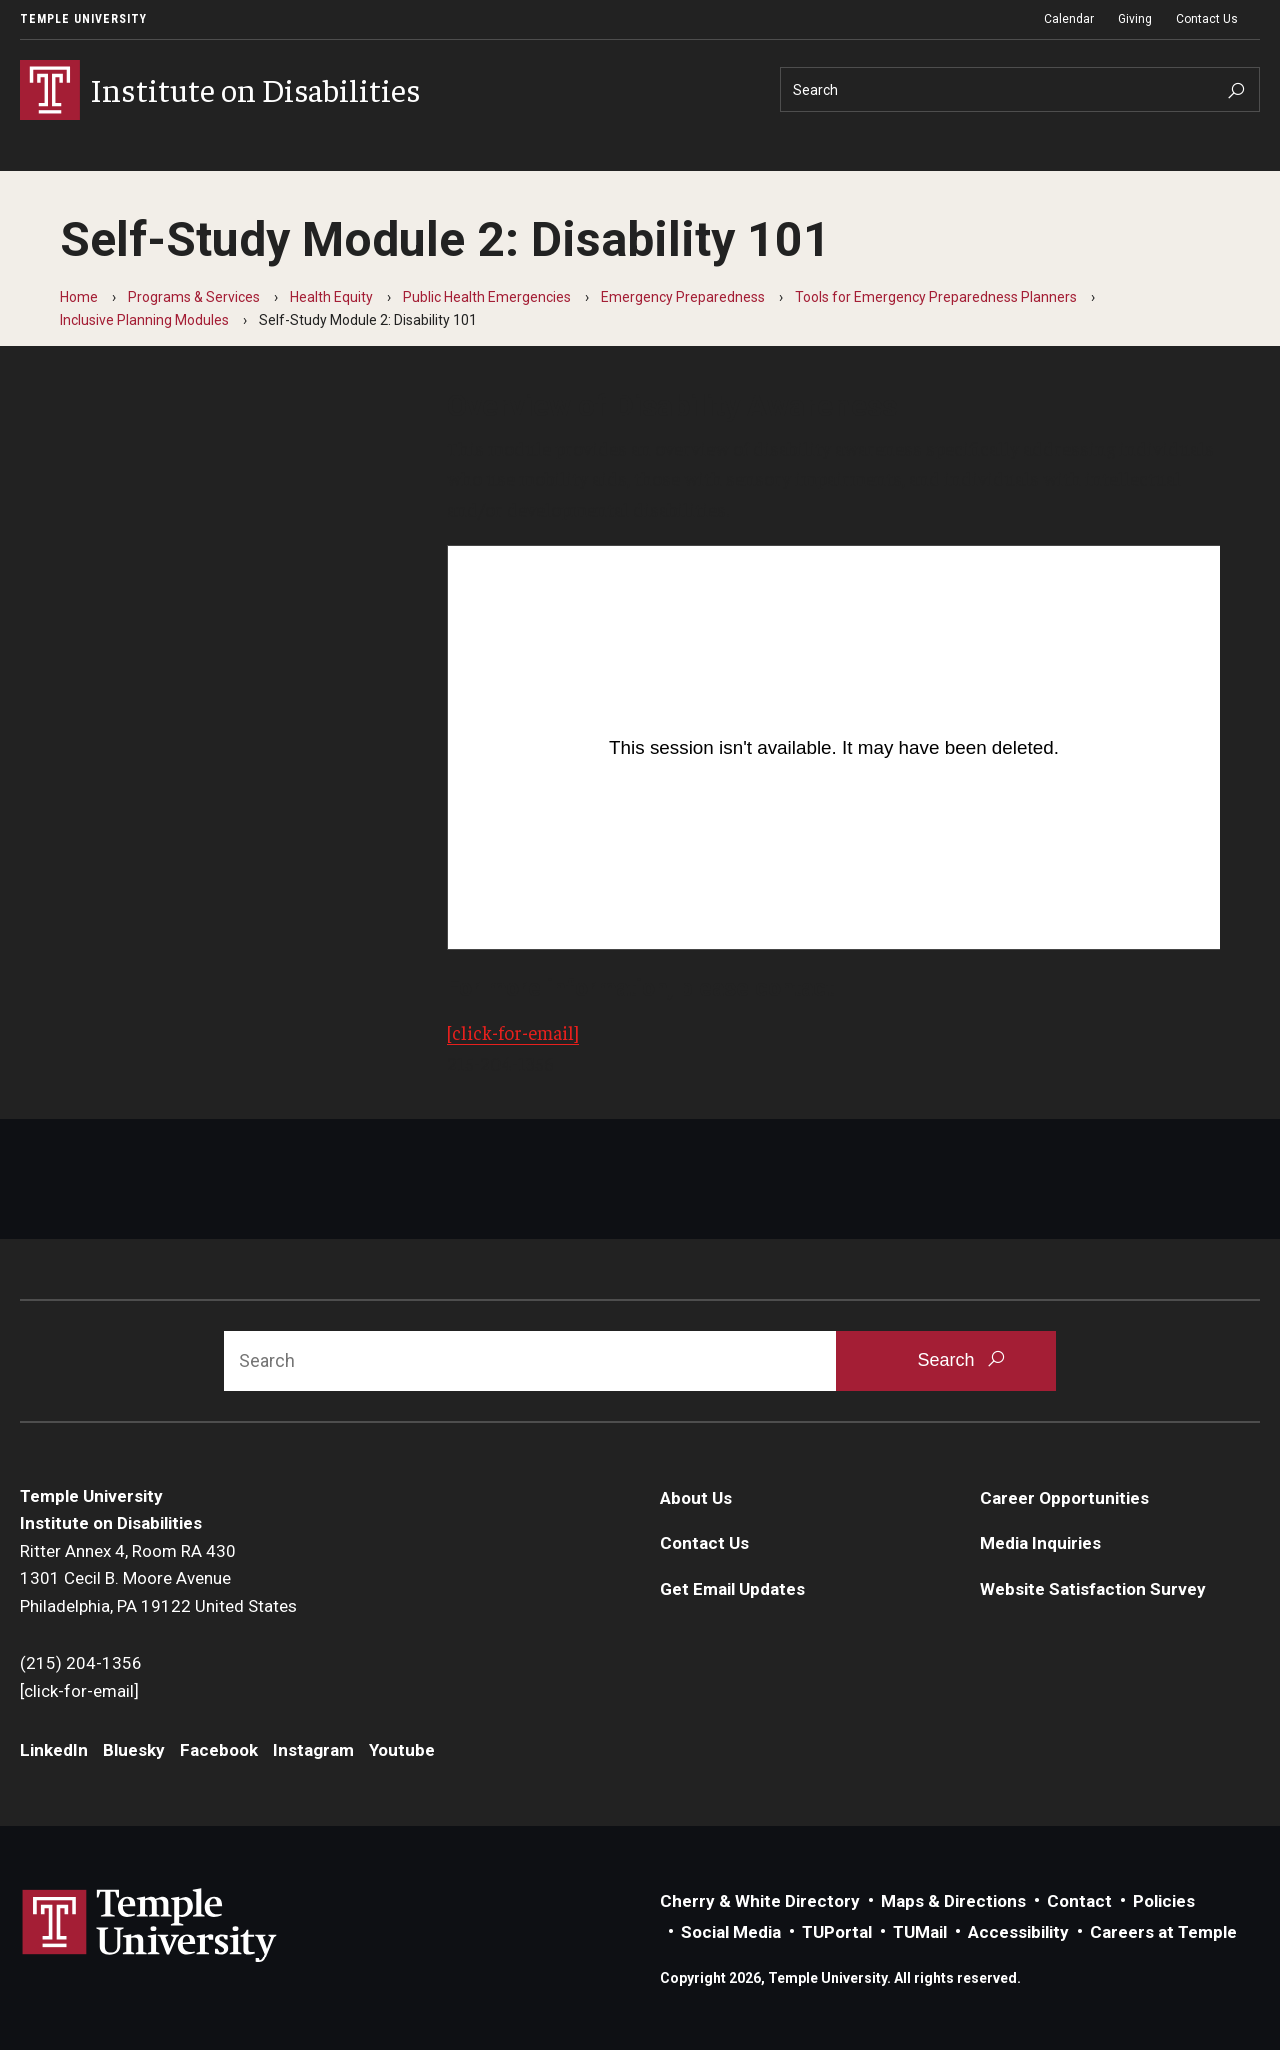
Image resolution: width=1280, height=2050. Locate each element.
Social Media (731, 1932)
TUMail (920, 1932)
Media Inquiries (1040, 1543)
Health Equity (331, 297)
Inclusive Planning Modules (144, 320)
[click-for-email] (513, 1032)
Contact (1079, 1901)
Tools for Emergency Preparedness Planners (936, 297)
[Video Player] (834, 747)
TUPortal (837, 1932)
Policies (1164, 1901)
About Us (696, 1498)
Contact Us (1207, 19)
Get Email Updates (732, 1589)
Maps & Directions (953, 1901)
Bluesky (134, 1750)
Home (79, 297)
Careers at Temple (1163, 1932)
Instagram (313, 1750)
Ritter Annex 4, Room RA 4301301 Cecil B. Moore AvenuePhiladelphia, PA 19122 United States (158, 1578)
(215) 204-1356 (81, 1663)
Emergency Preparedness (683, 297)
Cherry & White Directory (760, 1901)
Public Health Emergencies (487, 297)
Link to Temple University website (150, 1926)
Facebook (219, 1750)
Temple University (83, 19)
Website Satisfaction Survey (1093, 1589)
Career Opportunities (1064, 1498)
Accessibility (1018, 1932)
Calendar (1069, 19)
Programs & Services (194, 297)
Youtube (402, 1750)
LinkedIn (54, 1750)
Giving (1135, 19)
